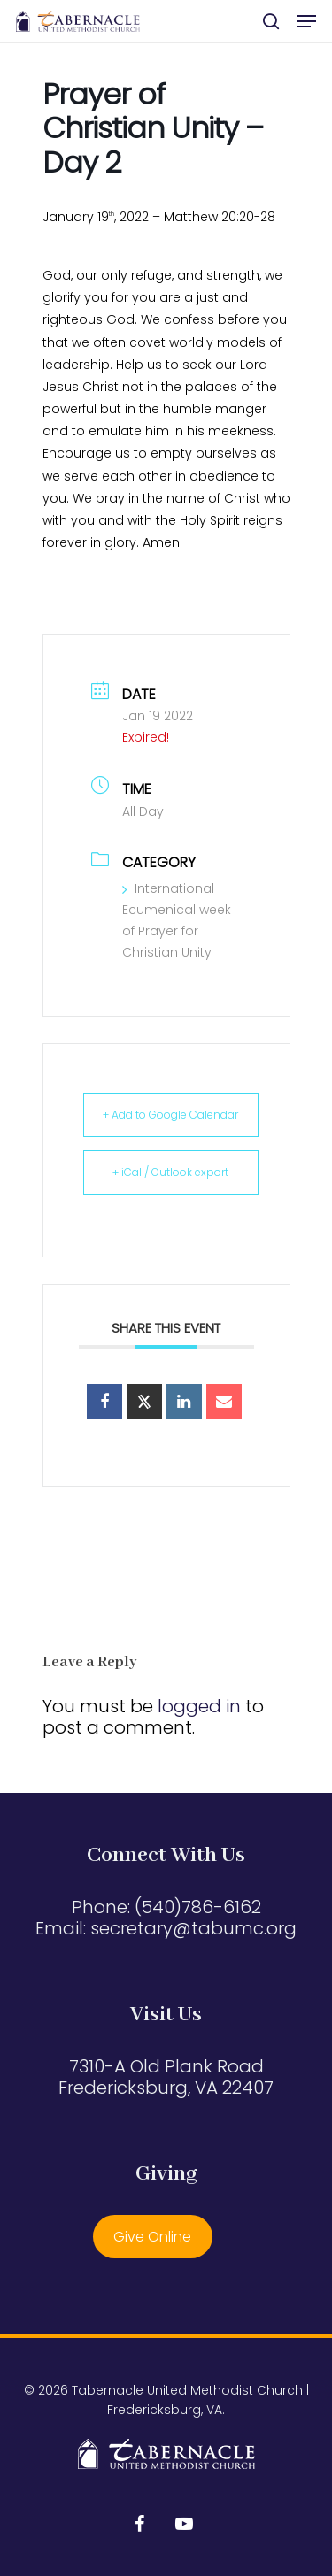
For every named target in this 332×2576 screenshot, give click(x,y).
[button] (306, 21)
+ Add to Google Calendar (170, 1114)
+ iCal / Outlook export (170, 1172)
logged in (199, 1706)
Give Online (152, 2236)
